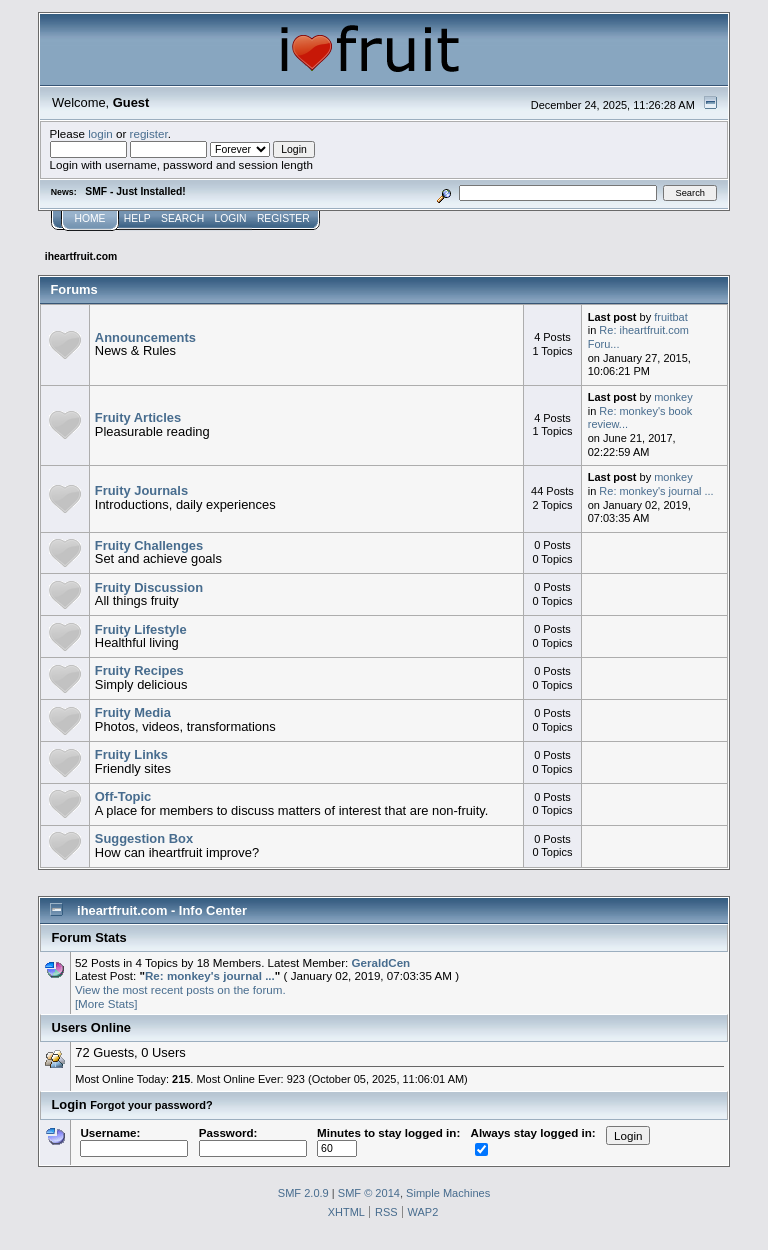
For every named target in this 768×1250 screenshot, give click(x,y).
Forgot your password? (151, 1105)
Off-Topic (123, 796)
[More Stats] (106, 1003)
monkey (673, 397)
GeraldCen (381, 962)
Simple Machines (448, 1193)
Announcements (145, 337)
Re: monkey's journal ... (656, 491)
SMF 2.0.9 (303, 1193)
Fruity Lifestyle (141, 629)
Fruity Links (131, 754)
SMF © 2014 (369, 1193)
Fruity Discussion (149, 587)
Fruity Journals (141, 490)
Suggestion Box (144, 838)
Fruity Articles (138, 417)
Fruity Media (133, 712)
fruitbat (671, 317)
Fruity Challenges (149, 545)
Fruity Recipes (139, 670)
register (149, 133)
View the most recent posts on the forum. (180, 989)
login (100, 133)
